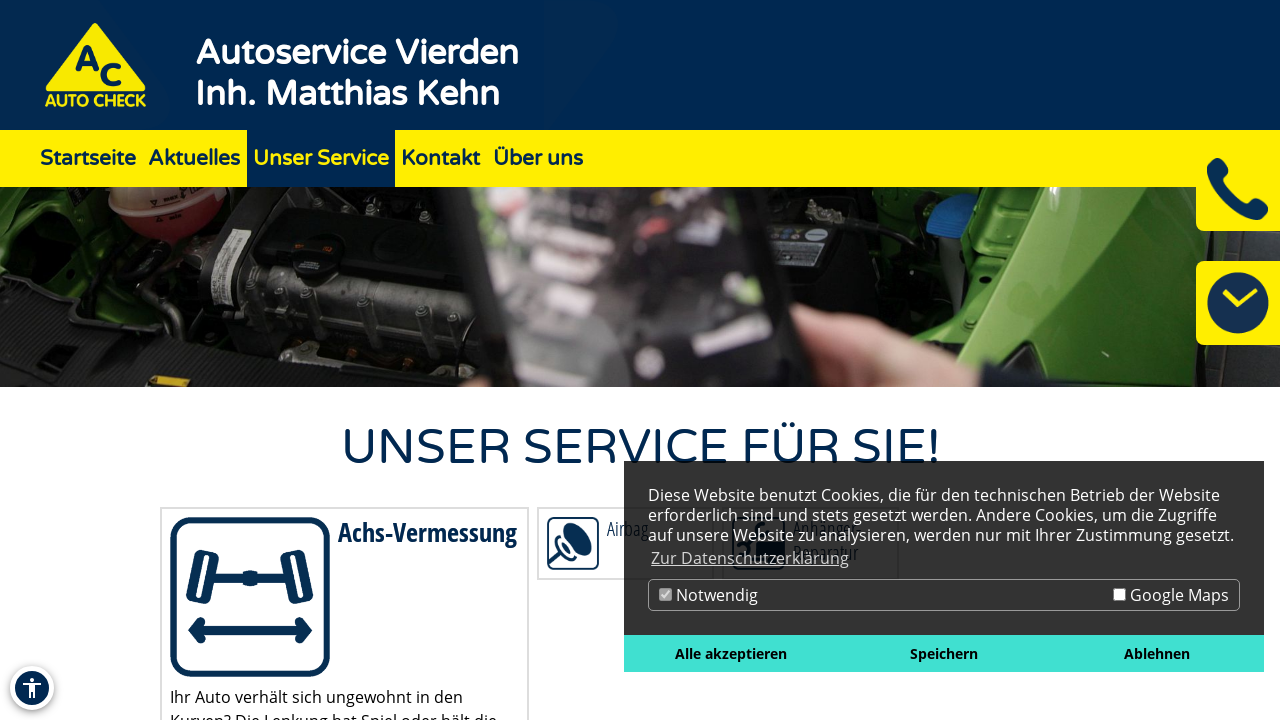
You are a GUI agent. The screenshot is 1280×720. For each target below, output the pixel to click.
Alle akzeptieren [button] (731, 653)
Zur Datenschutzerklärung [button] (750, 558)
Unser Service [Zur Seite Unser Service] (321, 158)
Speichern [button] (944, 653)
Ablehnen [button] (1157, 653)
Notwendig (708, 595)
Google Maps (1171, 595)
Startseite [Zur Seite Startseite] (88, 158)
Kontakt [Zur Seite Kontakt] (440, 158)
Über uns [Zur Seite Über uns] (538, 158)
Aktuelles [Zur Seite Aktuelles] (194, 158)
